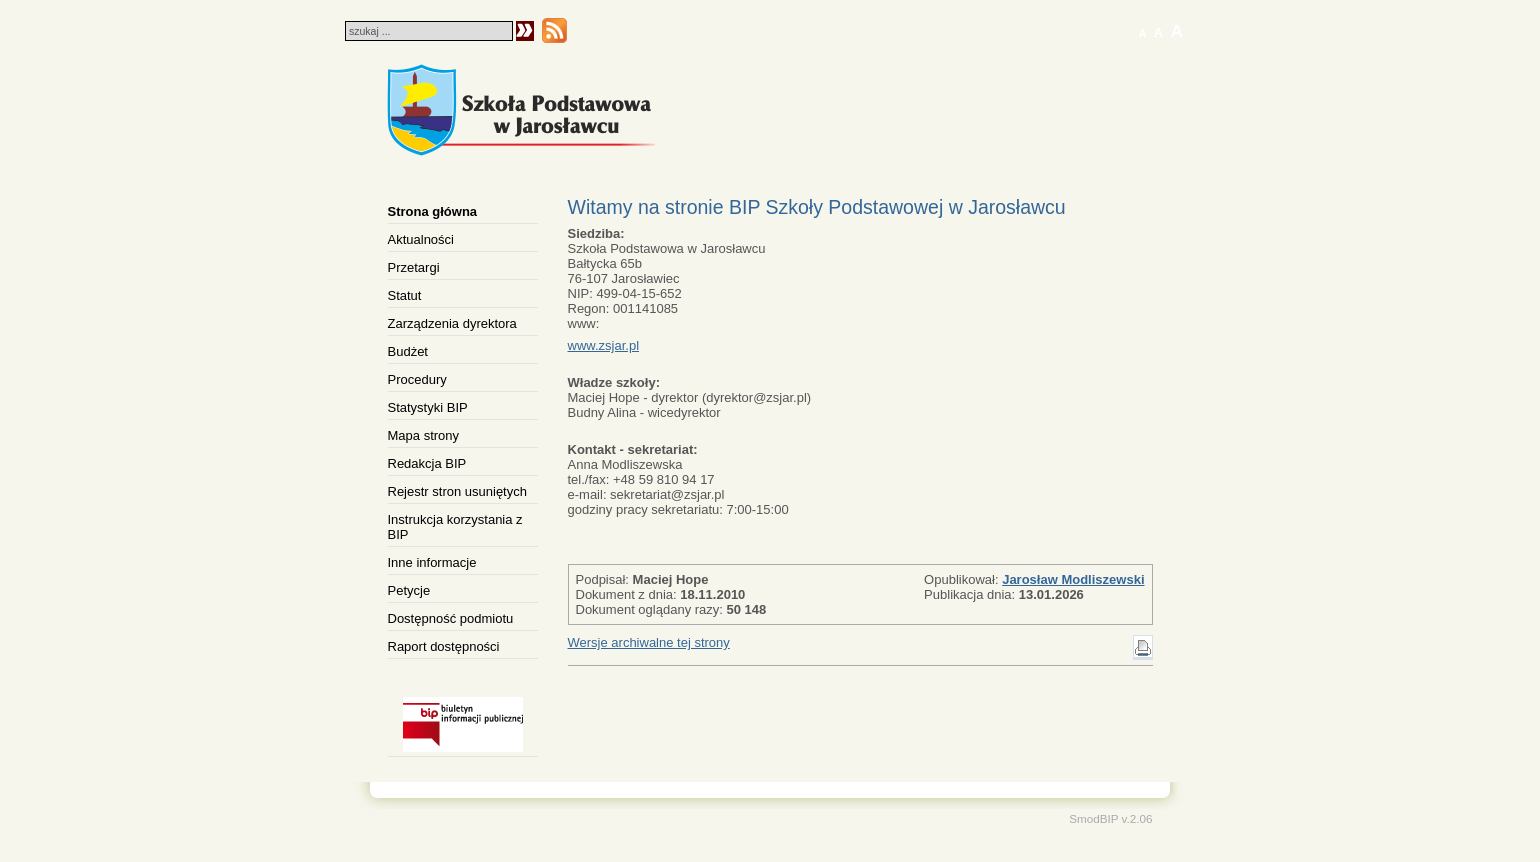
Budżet (408, 351)
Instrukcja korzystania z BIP (455, 527)
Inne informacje (432, 562)
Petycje (409, 590)
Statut (405, 295)
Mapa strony (424, 435)
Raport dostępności (444, 646)
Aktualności (421, 239)
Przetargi (414, 267)
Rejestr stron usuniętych (457, 491)
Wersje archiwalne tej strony (649, 642)
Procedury (417, 379)
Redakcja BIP (427, 463)
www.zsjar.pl (604, 345)
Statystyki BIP (428, 407)
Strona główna (433, 211)
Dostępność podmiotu (451, 618)
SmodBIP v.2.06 (1110, 818)
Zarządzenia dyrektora (452, 323)
